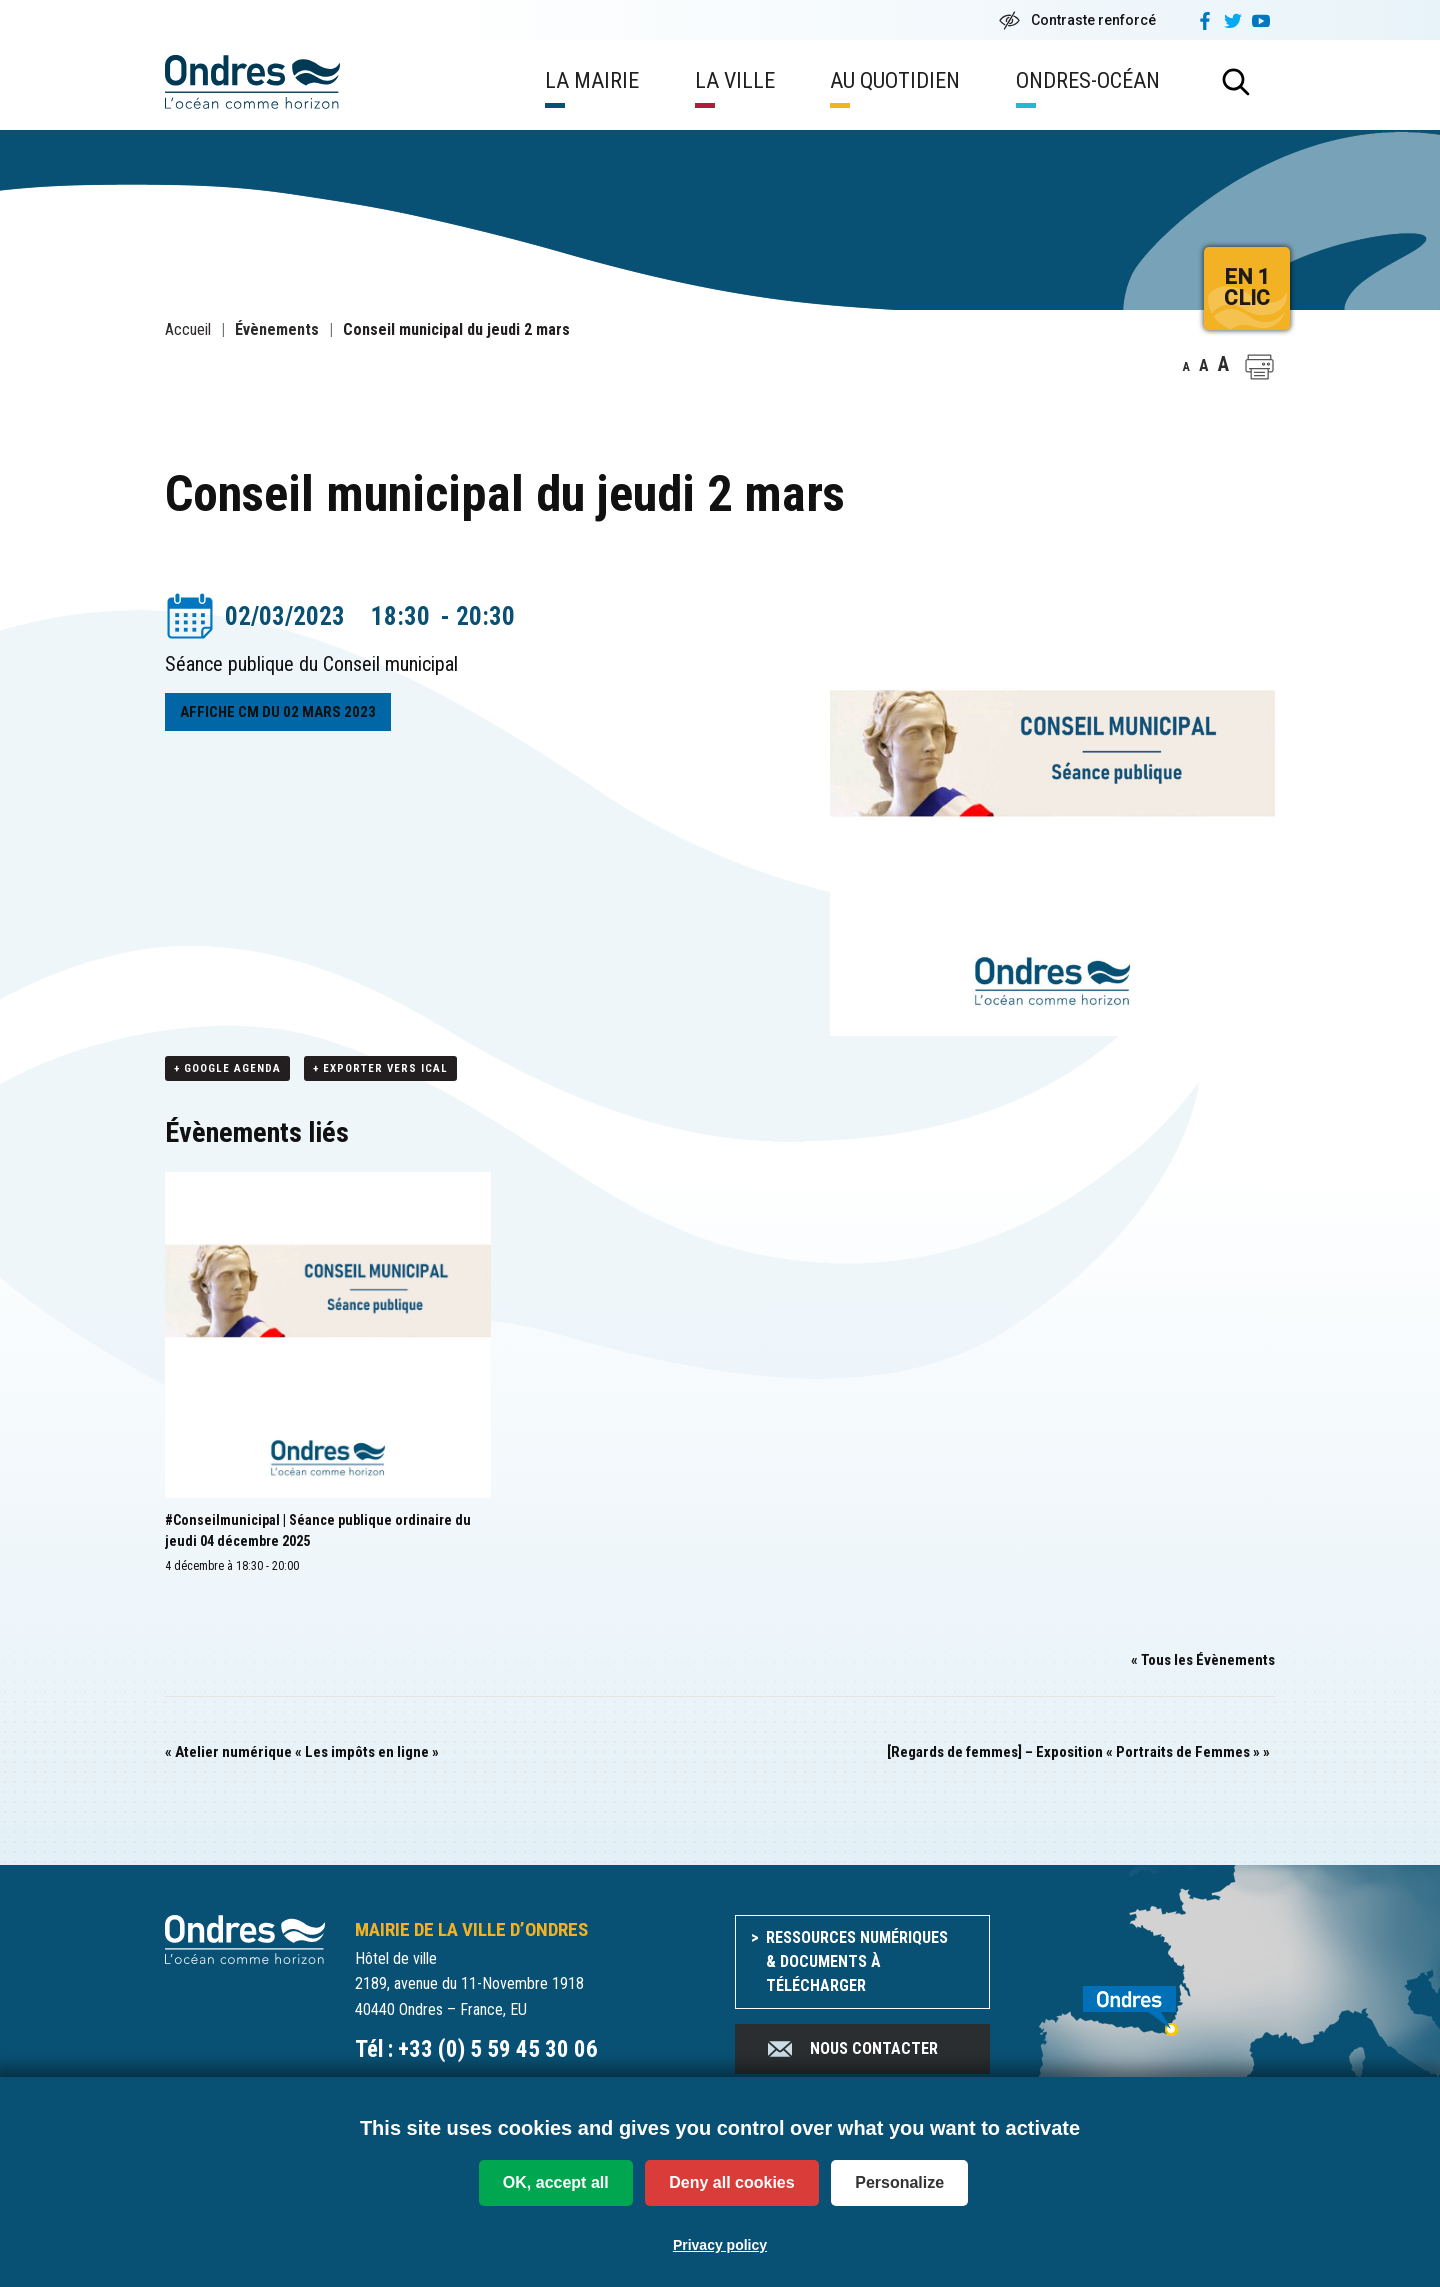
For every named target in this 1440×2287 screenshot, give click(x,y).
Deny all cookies (731, 2182)
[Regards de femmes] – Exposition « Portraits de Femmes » (1078, 1753)
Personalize (899, 2182)
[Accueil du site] (245, 1939)
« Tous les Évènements (1203, 1661)
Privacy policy (720, 2245)
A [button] (1186, 367)
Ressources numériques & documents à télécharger (857, 1962)
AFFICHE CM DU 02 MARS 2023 (278, 712)
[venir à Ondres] (1147, 2001)
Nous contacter (851, 2050)
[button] (1259, 367)
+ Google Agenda (227, 1069)
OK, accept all (556, 2182)
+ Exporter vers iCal (380, 1069)
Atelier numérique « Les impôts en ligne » (302, 1753)
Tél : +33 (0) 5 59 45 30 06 (476, 2050)
